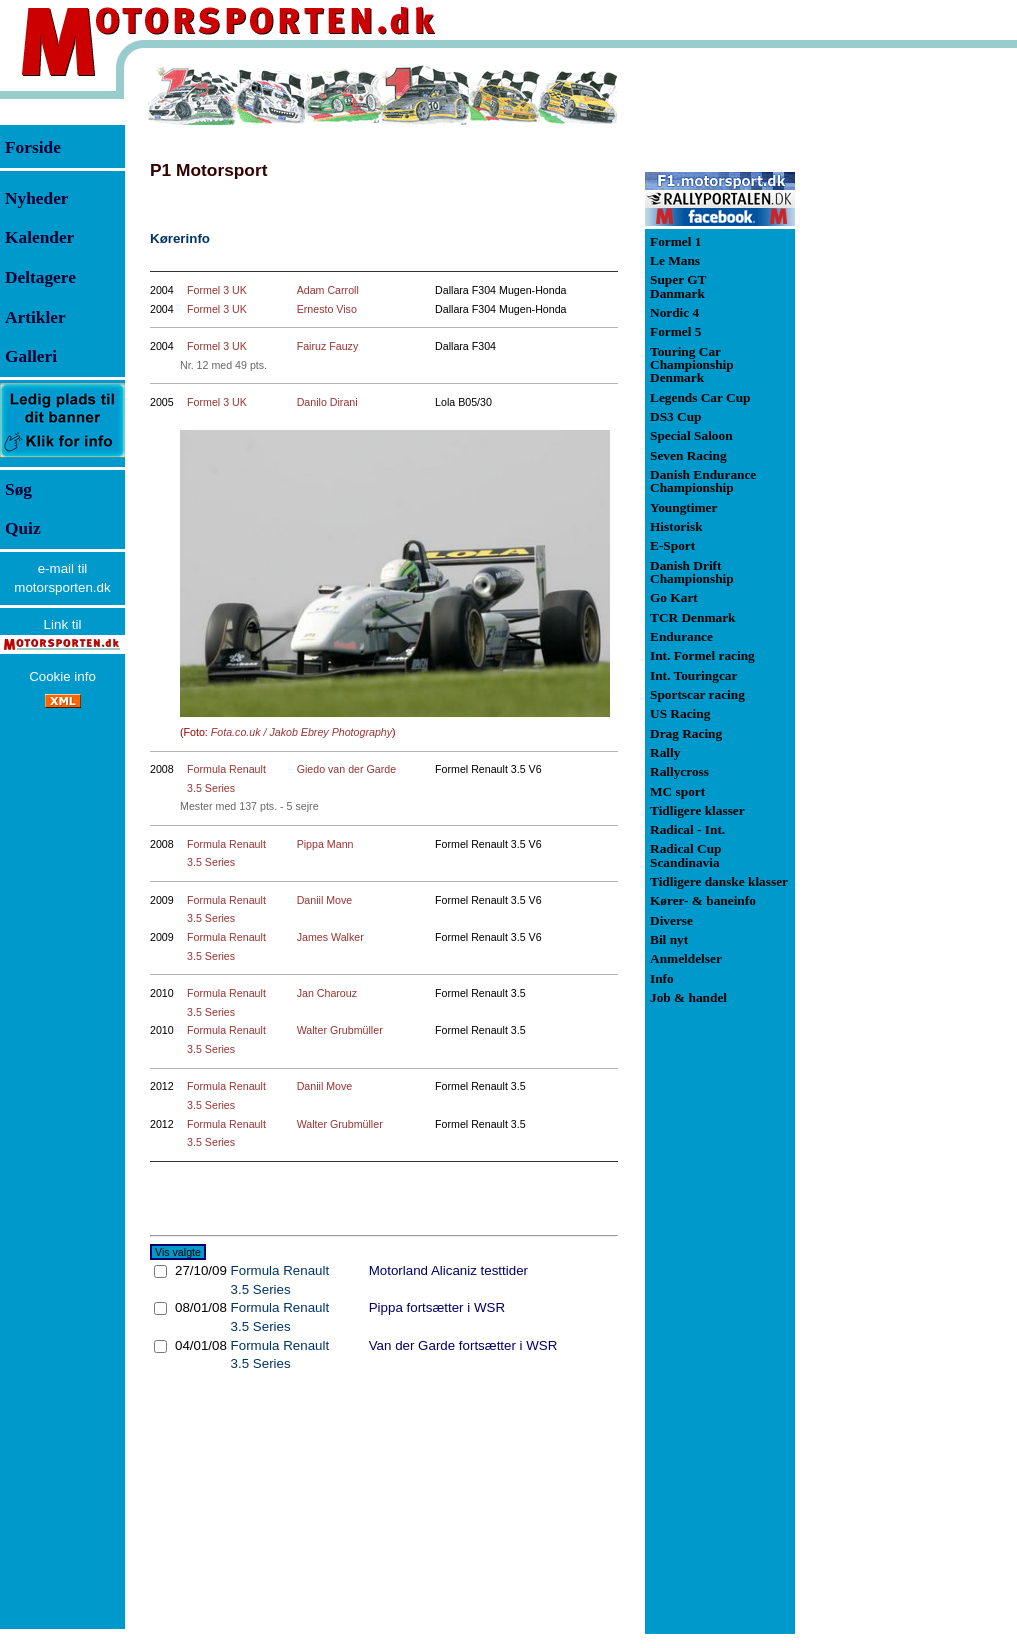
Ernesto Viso (327, 309)
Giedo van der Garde (347, 769)
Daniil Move (325, 900)
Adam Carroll (328, 290)
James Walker (330, 937)
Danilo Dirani (327, 402)
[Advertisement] (900, 364)
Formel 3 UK (217, 290)
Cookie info (62, 676)
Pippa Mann (325, 844)
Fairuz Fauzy (328, 346)
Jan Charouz (327, 993)
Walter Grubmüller (340, 1030)
